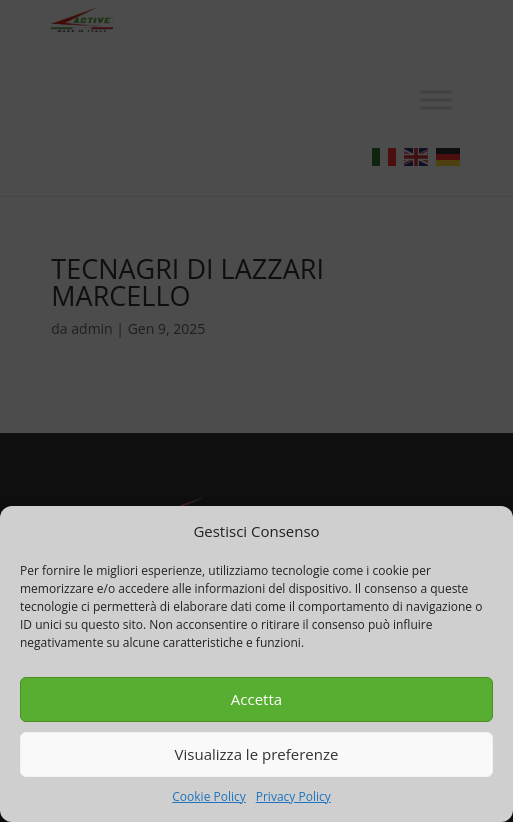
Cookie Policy (208, 796)
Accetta (256, 699)
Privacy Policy (293, 796)
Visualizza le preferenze (257, 754)
